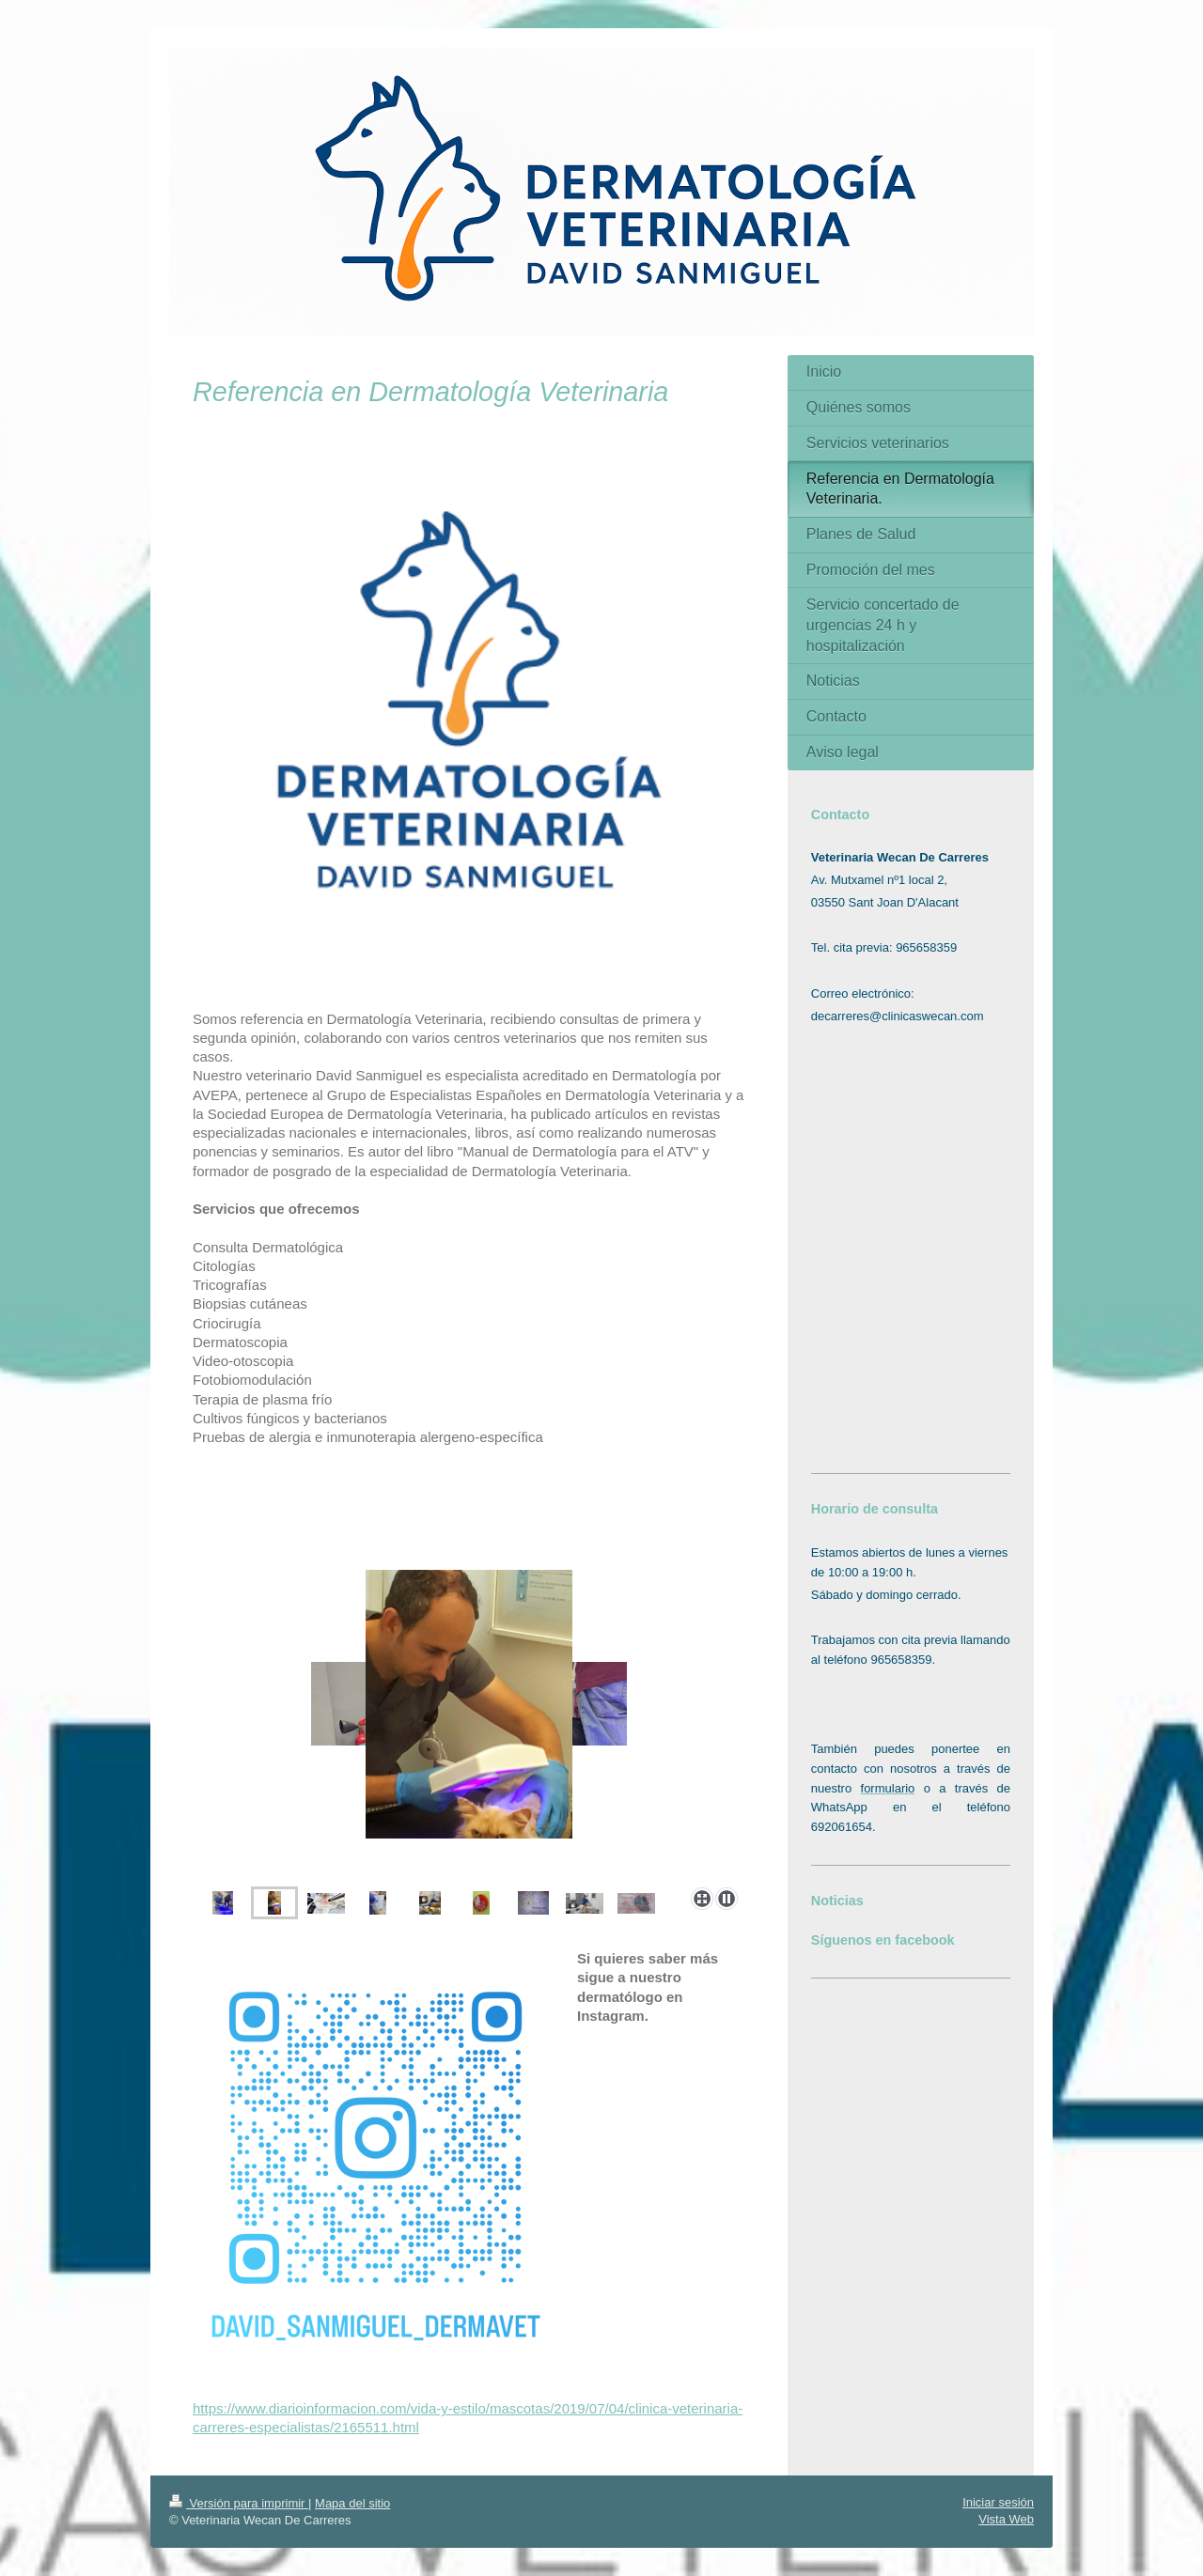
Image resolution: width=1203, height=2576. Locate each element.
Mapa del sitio (352, 2503)
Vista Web (1006, 2519)
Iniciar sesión (998, 2502)
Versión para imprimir (238, 2503)
